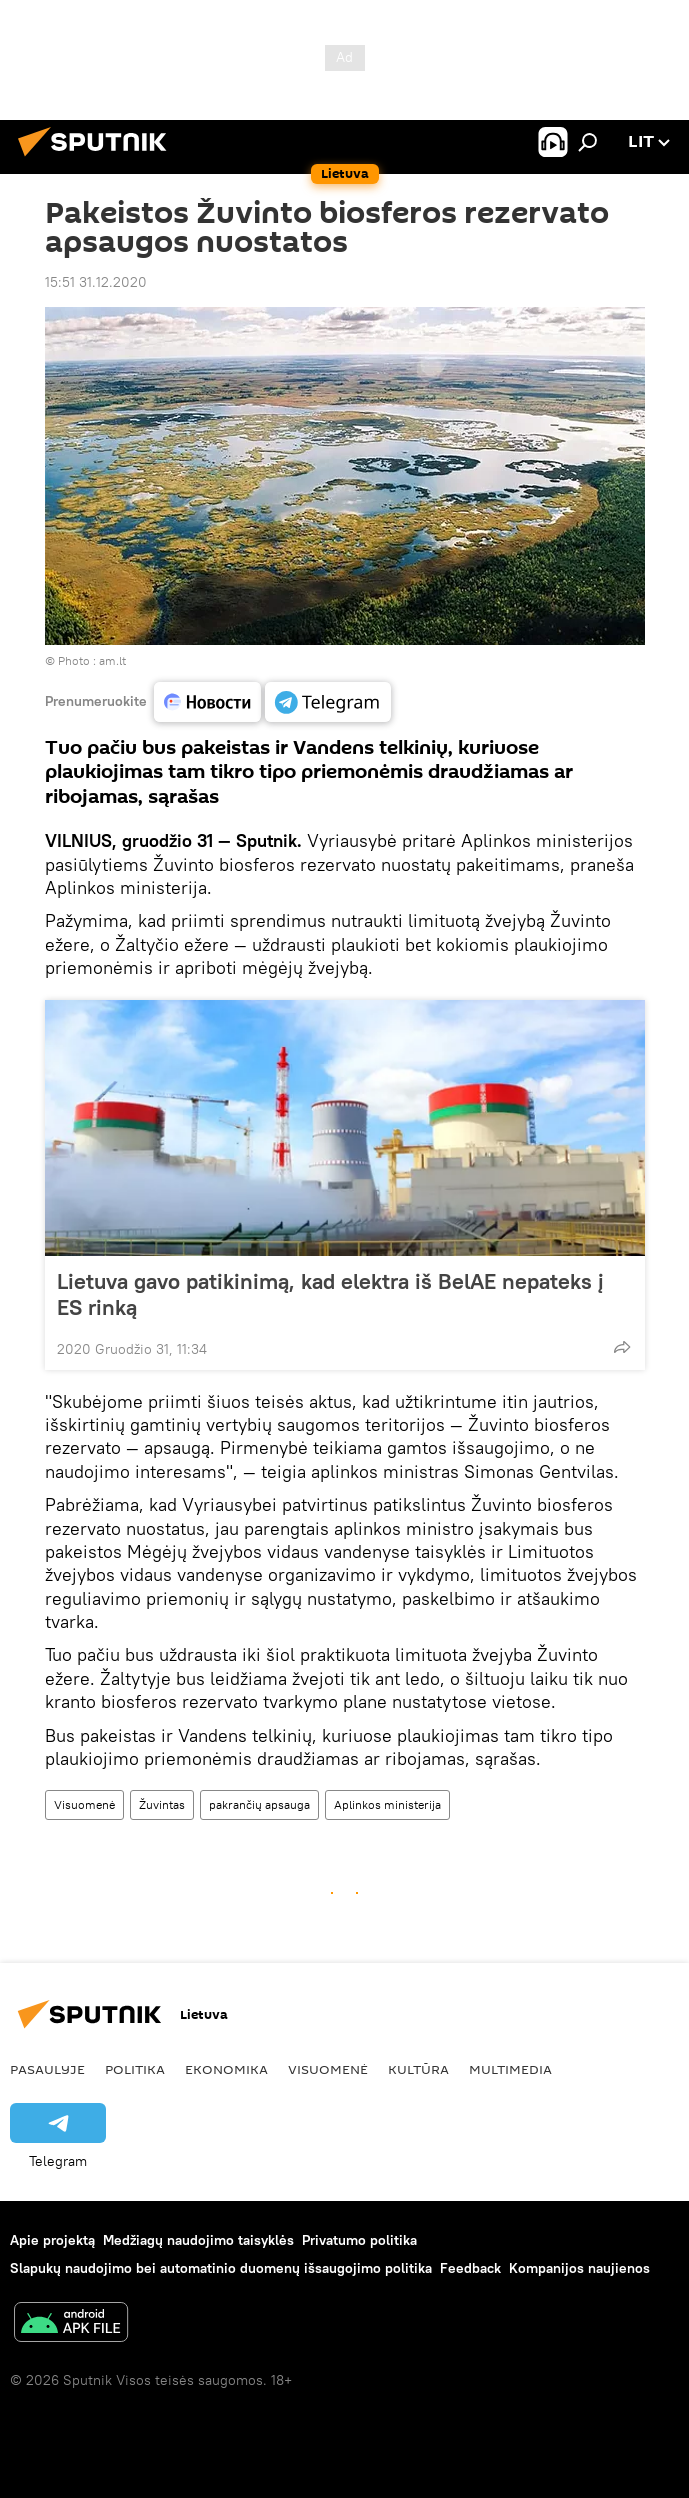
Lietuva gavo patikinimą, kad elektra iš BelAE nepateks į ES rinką (330, 1294)
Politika (135, 2069)
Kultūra (418, 2069)
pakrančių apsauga (259, 1804)
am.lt (112, 660)
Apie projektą (52, 2240)
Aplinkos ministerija (387, 1804)
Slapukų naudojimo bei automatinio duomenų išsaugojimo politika (221, 2268)
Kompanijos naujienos (579, 2268)
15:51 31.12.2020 (96, 282)
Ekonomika (226, 2069)
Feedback (470, 2268)
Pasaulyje (47, 2069)
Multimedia (510, 2069)
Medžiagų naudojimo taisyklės (198, 2240)
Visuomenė (84, 1804)
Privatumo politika (359, 2240)
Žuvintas (162, 1804)
